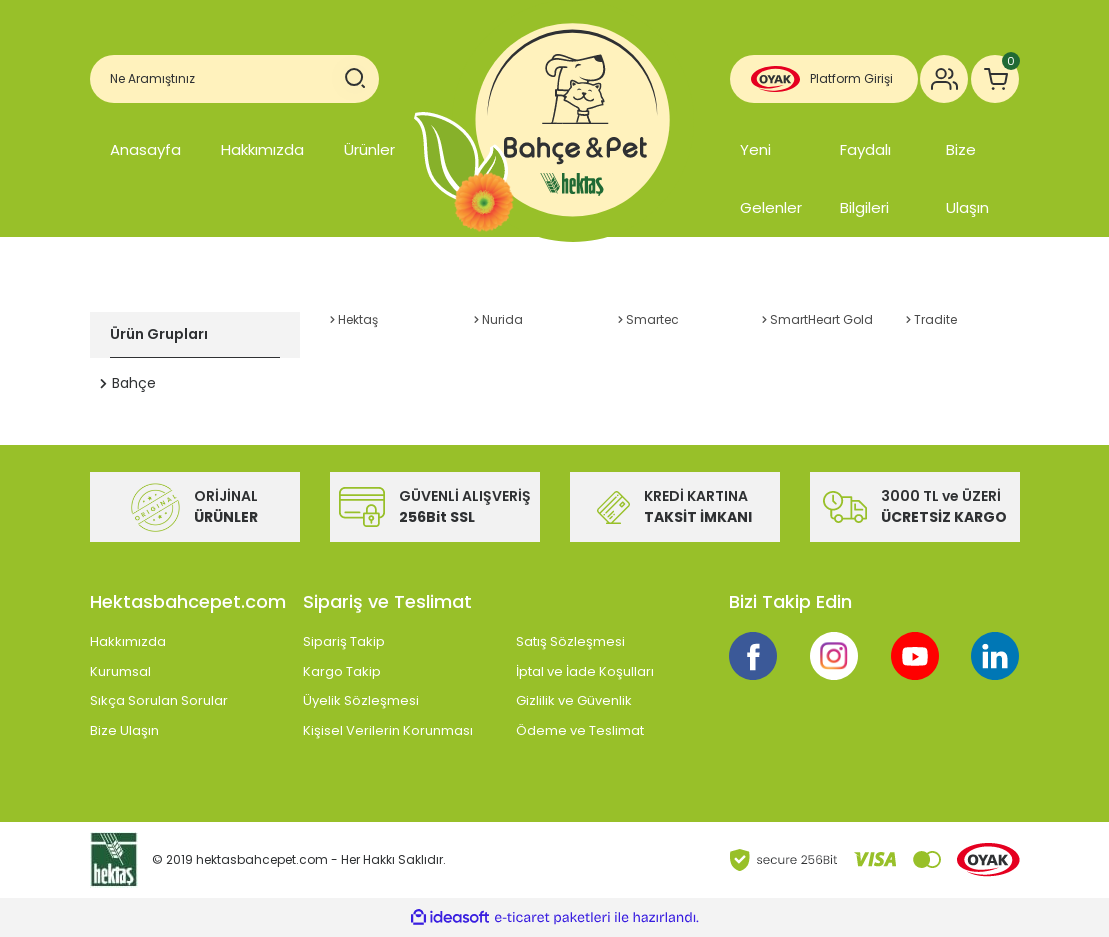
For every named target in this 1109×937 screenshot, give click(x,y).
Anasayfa (145, 149)
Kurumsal (120, 671)
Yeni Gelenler (771, 178)
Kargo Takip (342, 671)
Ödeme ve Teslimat (580, 730)
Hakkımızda (262, 149)
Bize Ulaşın (967, 178)
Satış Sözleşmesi (570, 641)
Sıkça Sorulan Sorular (159, 700)
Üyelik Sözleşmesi (361, 700)
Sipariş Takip (344, 641)
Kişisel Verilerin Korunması (388, 730)
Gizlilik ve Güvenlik (574, 700)
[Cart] (995, 79)
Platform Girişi (851, 78)
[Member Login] (944, 79)
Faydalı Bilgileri (865, 178)
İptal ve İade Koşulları (585, 671)
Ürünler (369, 149)
